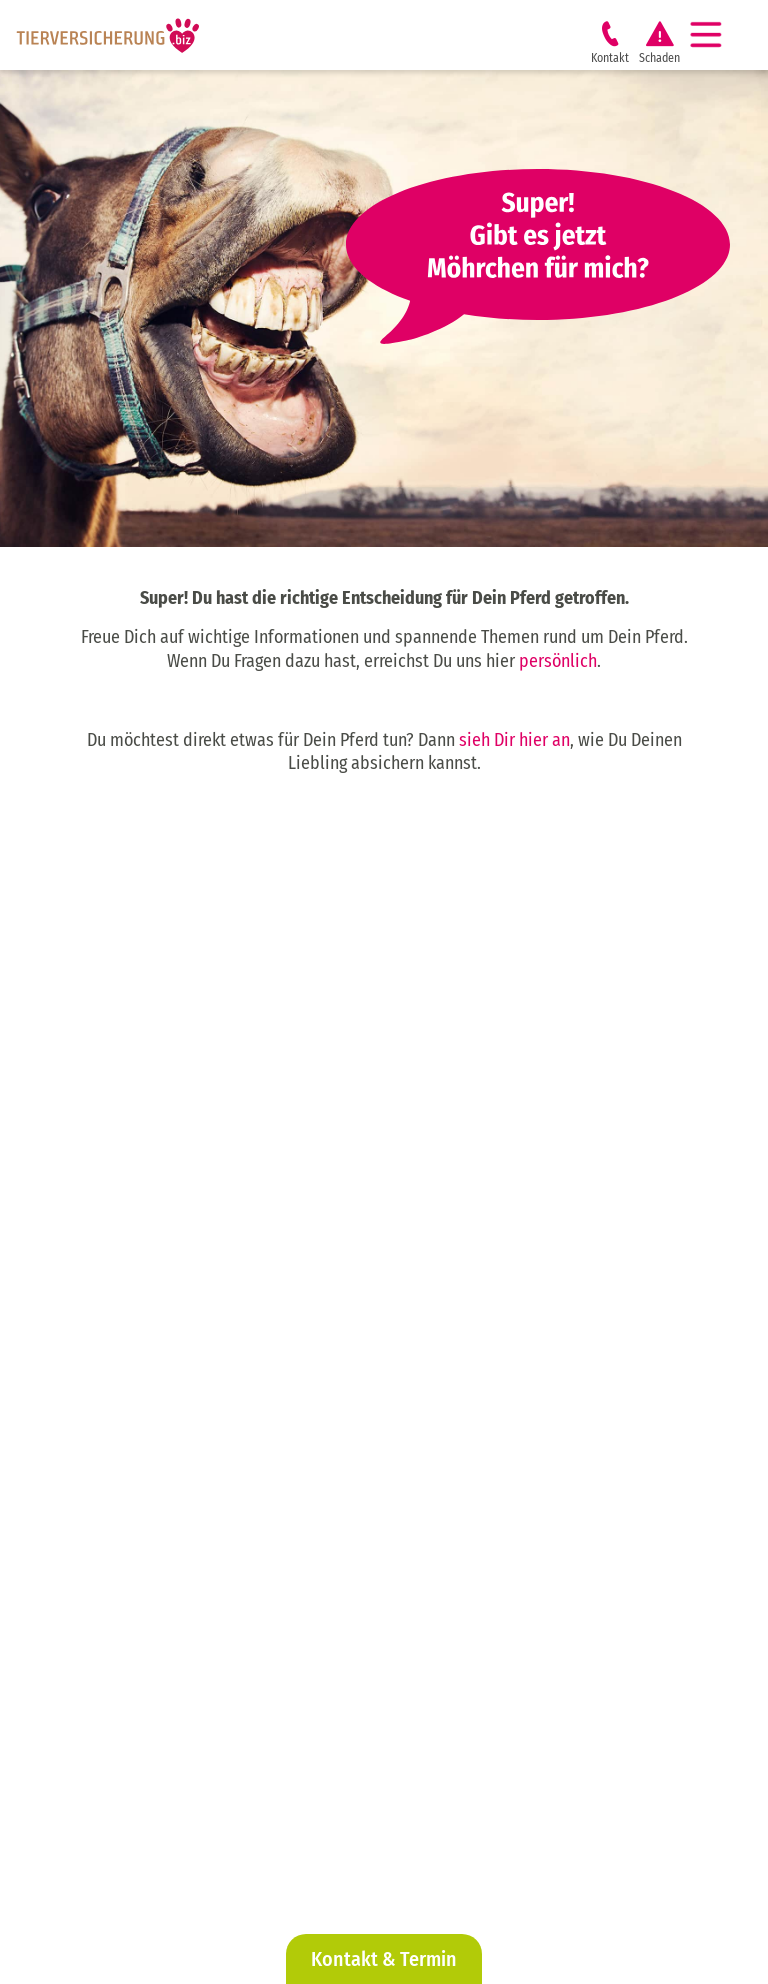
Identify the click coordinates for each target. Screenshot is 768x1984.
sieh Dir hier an (514, 740)
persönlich (558, 661)
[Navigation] (714, 35)
